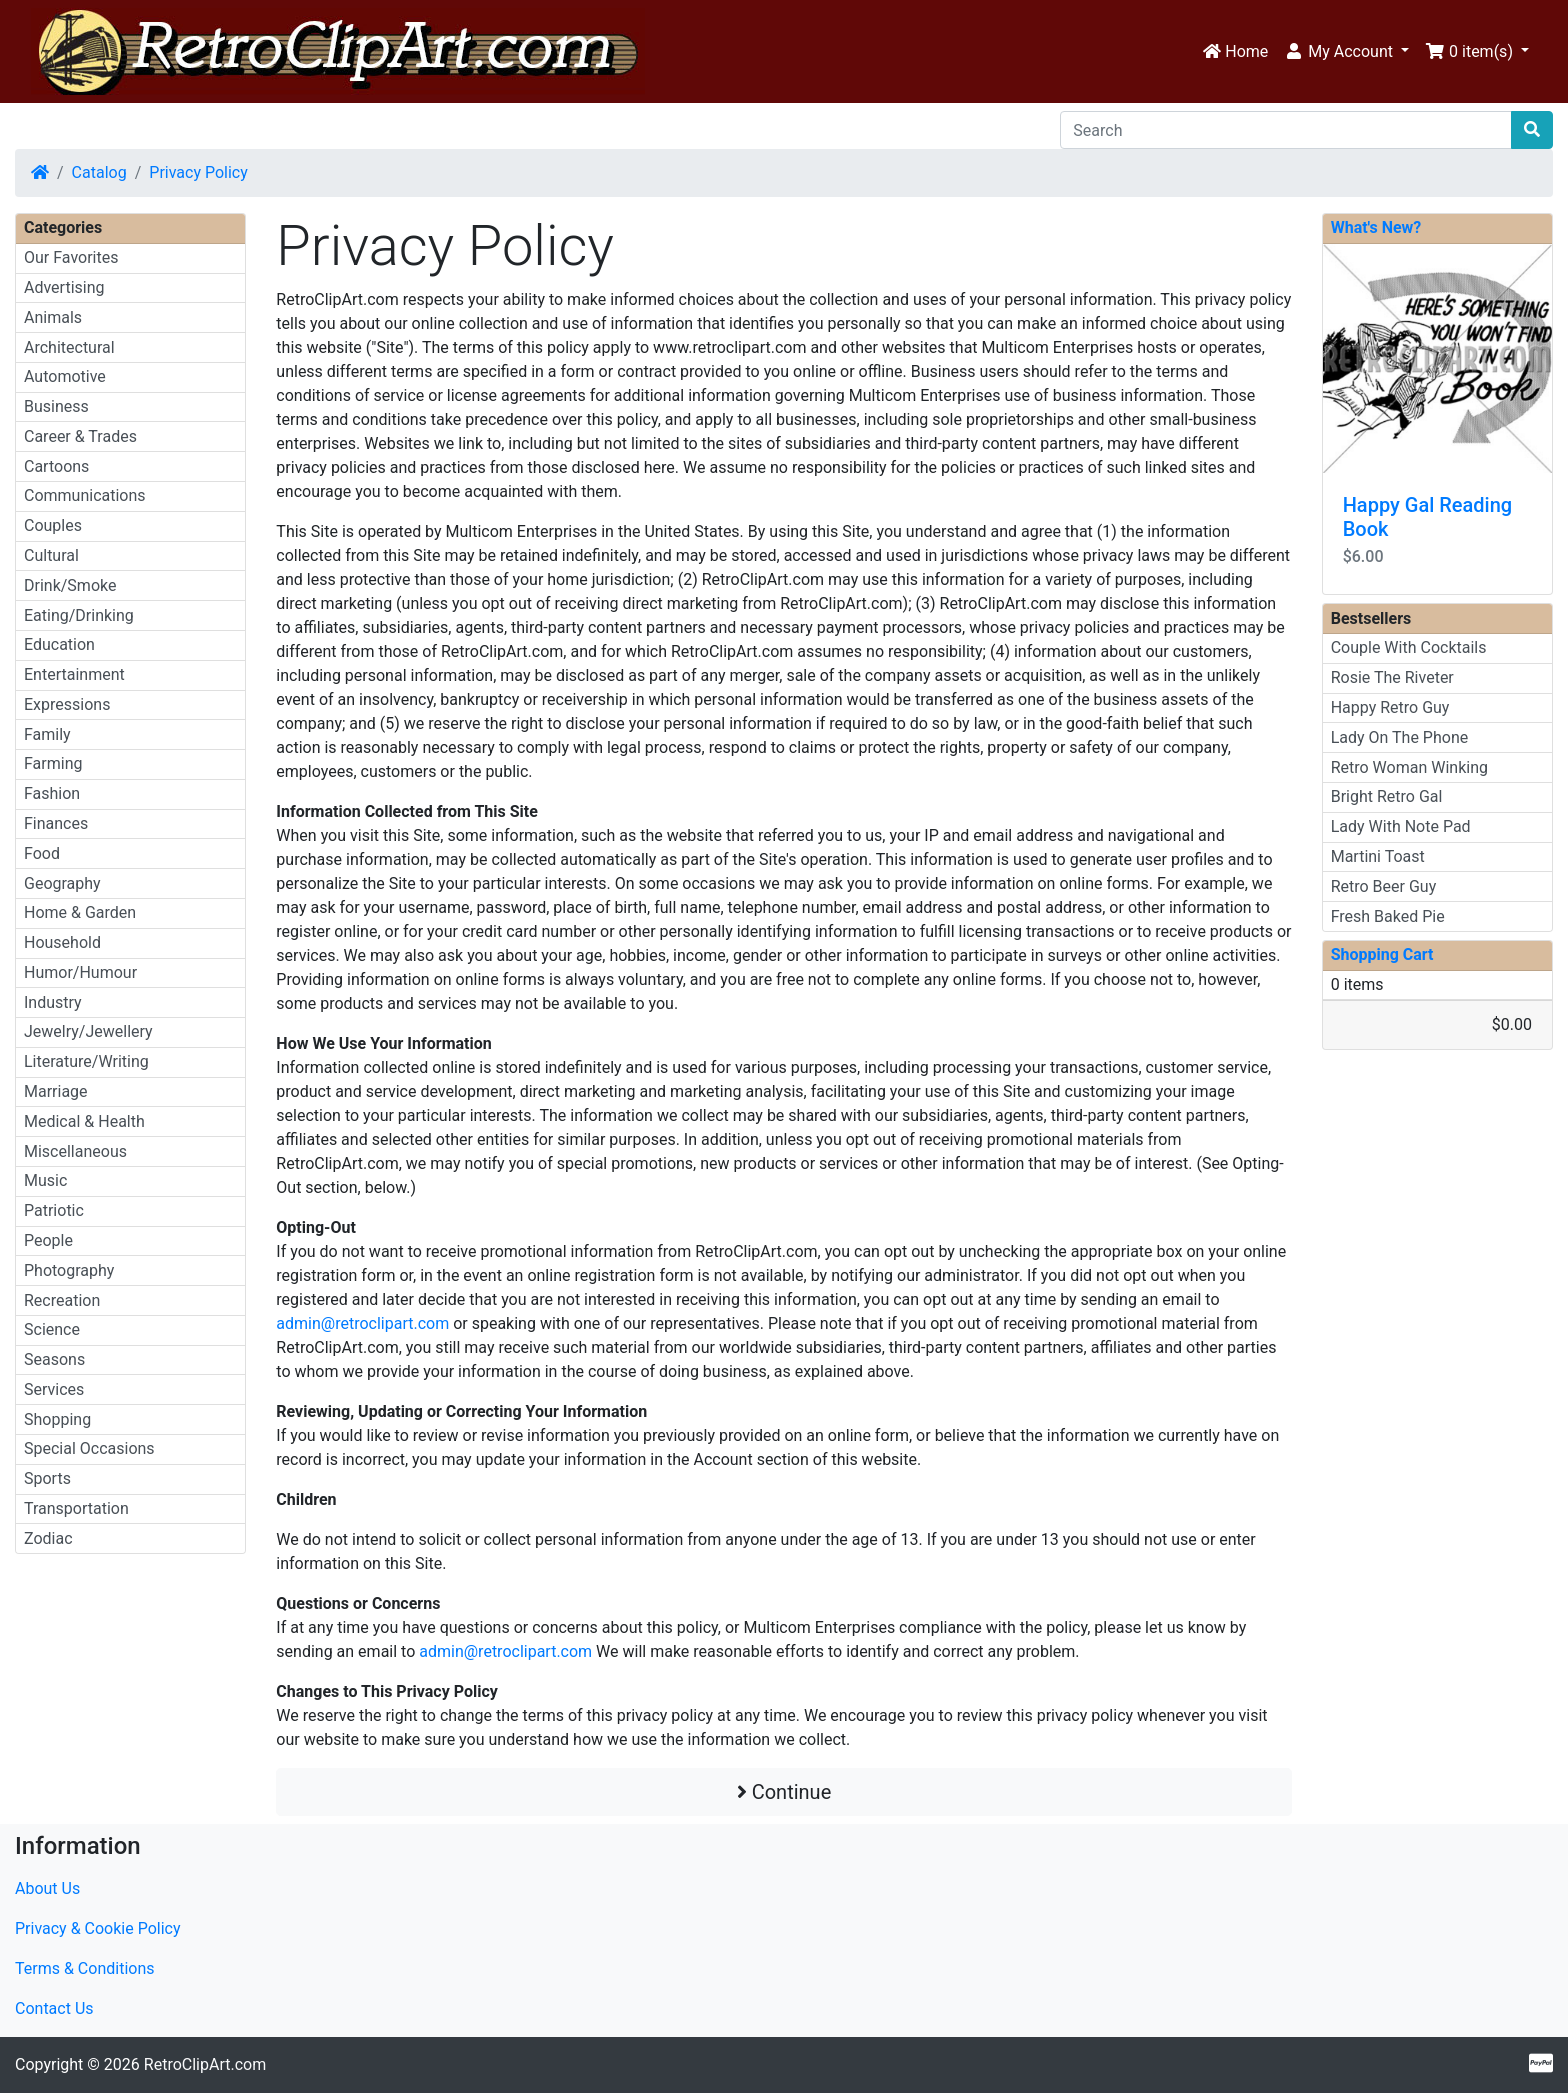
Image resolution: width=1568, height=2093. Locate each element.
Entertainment (74, 674)
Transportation (76, 1508)
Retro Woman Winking (1409, 767)
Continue (784, 1792)
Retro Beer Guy (1384, 886)
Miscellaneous (75, 1151)
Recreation (62, 1300)
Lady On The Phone (1400, 737)
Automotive (65, 376)
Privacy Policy (198, 172)
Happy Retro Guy (1390, 707)
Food (42, 853)
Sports (47, 1478)
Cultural (51, 555)
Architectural (69, 347)
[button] (1346, 52)
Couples (53, 525)
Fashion (52, 793)
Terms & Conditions (85, 1968)
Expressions (67, 704)
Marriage (56, 1091)
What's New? (1376, 227)
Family (47, 734)
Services (54, 1389)
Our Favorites (71, 257)
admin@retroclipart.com (362, 1323)
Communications (85, 495)
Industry (53, 1002)
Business (56, 406)
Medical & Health (84, 1121)
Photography (69, 1270)
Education (59, 644)
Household (62, 942)
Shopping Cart (1382, 954)
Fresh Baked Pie (1388, 916)
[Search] (1286, 130)
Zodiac (48, 1538)
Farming (53, 763)
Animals (53, 317)
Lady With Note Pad (1401, 826)
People (48, 1240)
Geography (62, 883)
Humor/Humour (80, 972)
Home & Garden (80, 912)
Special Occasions (89, 1448)
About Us (47, 1888)
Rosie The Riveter (1392, 677)
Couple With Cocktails (1409, 647)
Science (52, 1329)
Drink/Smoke (70, 585)
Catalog (99, 172)
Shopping (57, 1419)
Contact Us (54, 2008)
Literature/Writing (86, 1061)
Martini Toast (1378, 856)
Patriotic (54, 1210)
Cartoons (56, 466)
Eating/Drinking (79, 615)
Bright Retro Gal (1387, 796)
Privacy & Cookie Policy (98, 1928)
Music (45, 1180)
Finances (56, 823)
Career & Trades (80, 436)
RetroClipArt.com (205, 2064)
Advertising (64, 287)
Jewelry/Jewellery (88, 1031)
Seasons (54, 1359)
